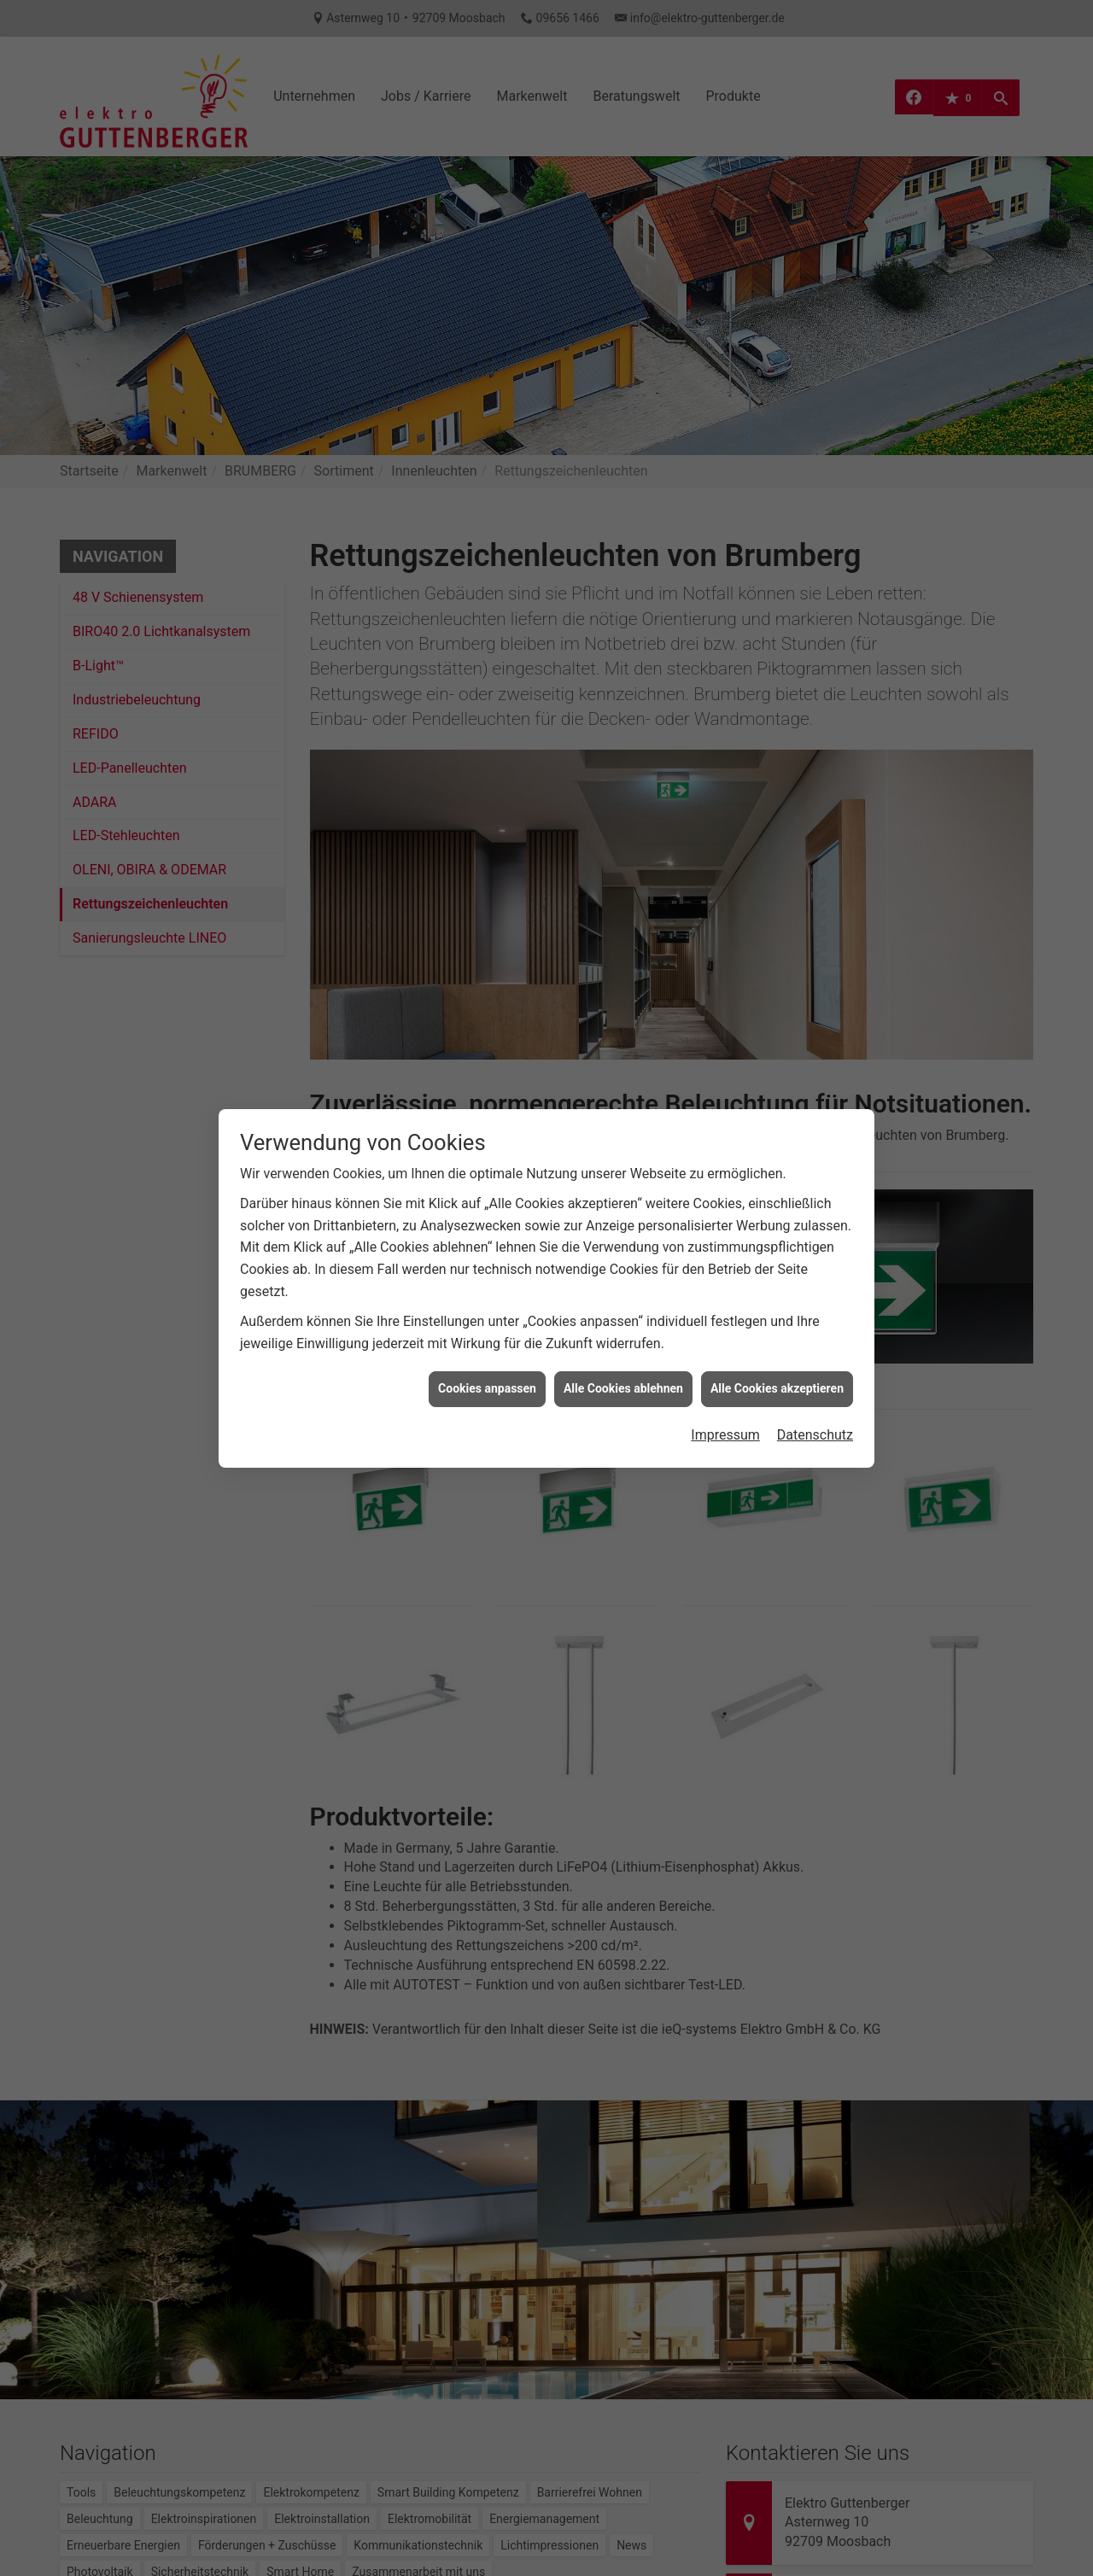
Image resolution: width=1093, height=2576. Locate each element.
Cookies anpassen (487, 1334)
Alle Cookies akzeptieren (777, 1334)
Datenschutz (815, 1380)
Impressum (725, 1380)
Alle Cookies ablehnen (623, 1334)
